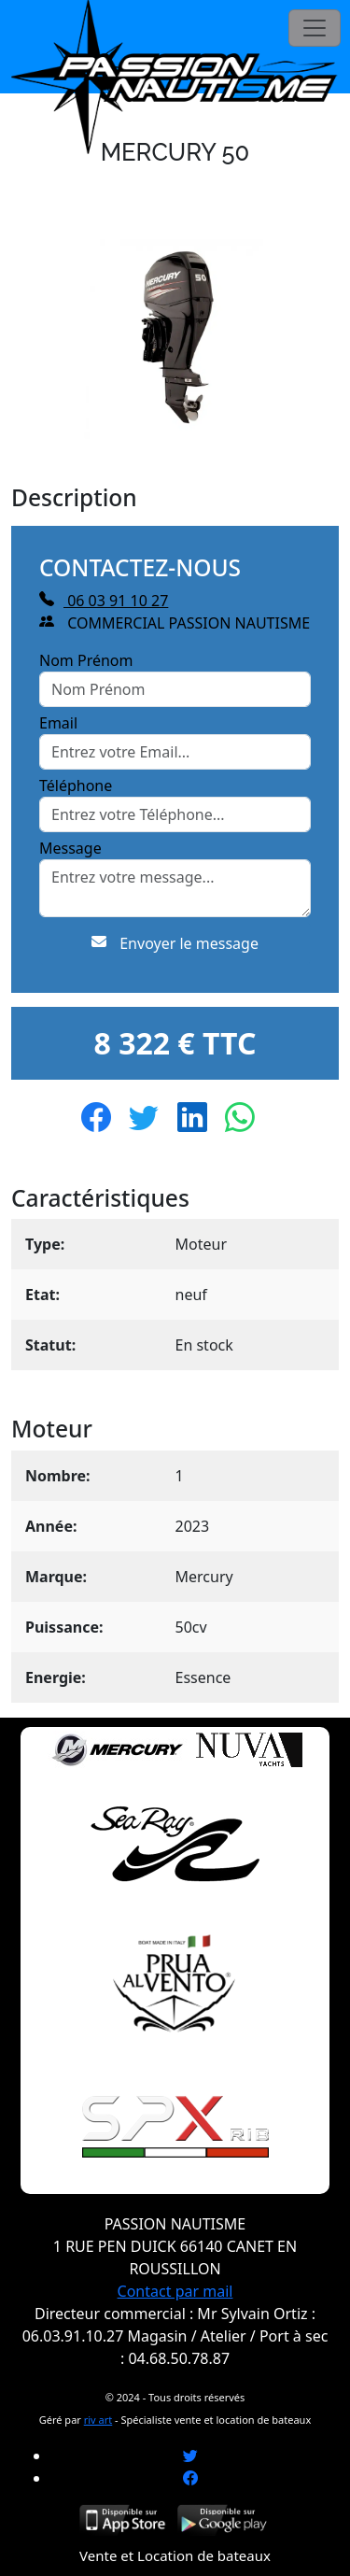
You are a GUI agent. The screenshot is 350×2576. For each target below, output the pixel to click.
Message (70, 848)
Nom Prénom (86, 660)
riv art (98, 2420)
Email (58, 723)
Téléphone (75, 785)
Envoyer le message (175, 943)
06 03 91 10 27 (103, 600)
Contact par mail (175, 2291)
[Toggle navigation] (314, 28)
